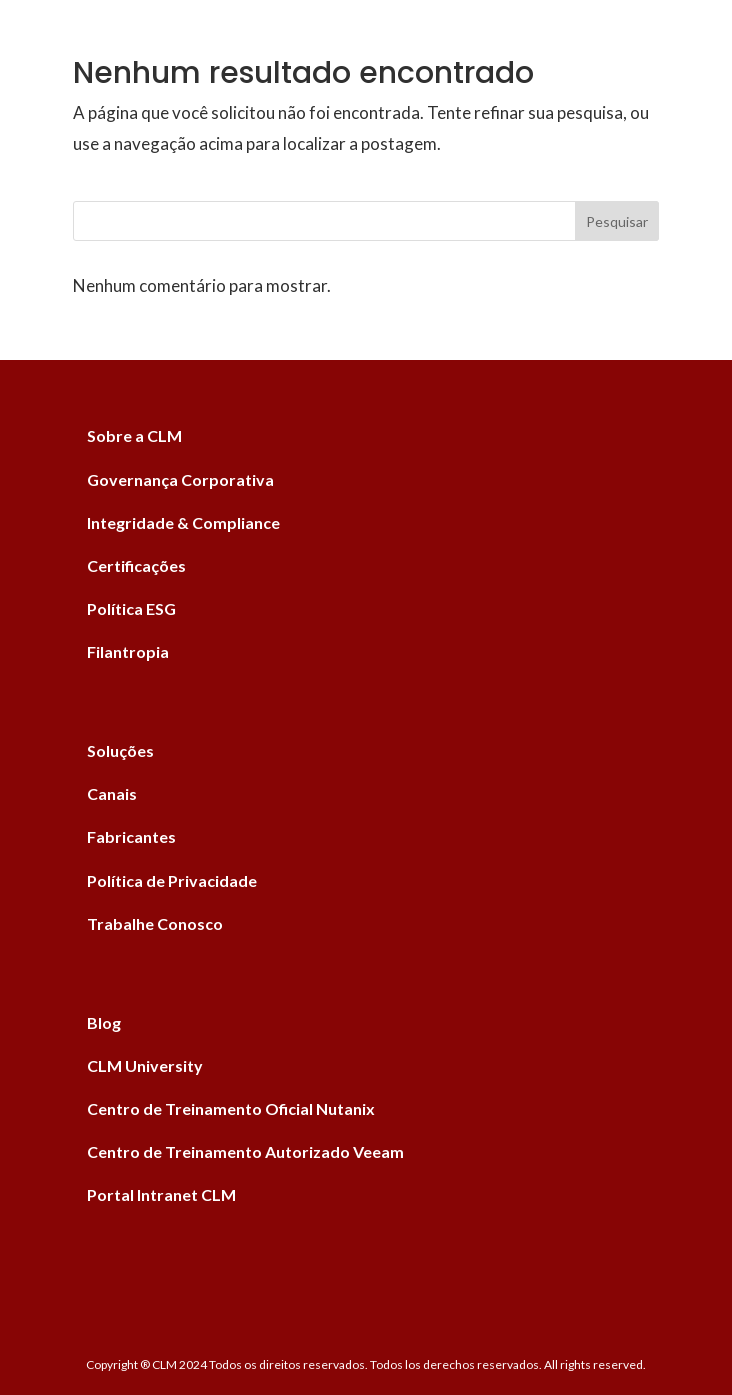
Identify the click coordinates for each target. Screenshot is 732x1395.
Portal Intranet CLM (161, 1194)
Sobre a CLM (134, 435)
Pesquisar (617, 221)
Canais (112, 793)
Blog (104, 1022)
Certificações (136, 565)
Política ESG (131, 608)
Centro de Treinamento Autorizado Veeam (245, 1151)
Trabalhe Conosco (155, 923)
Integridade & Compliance (183, 522)
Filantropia (128, 651)
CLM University (145, 1065)
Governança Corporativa (180, 479)
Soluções (120, 750)
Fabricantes (131, 836)
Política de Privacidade (172, 880)
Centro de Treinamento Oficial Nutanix (231, 1108)
